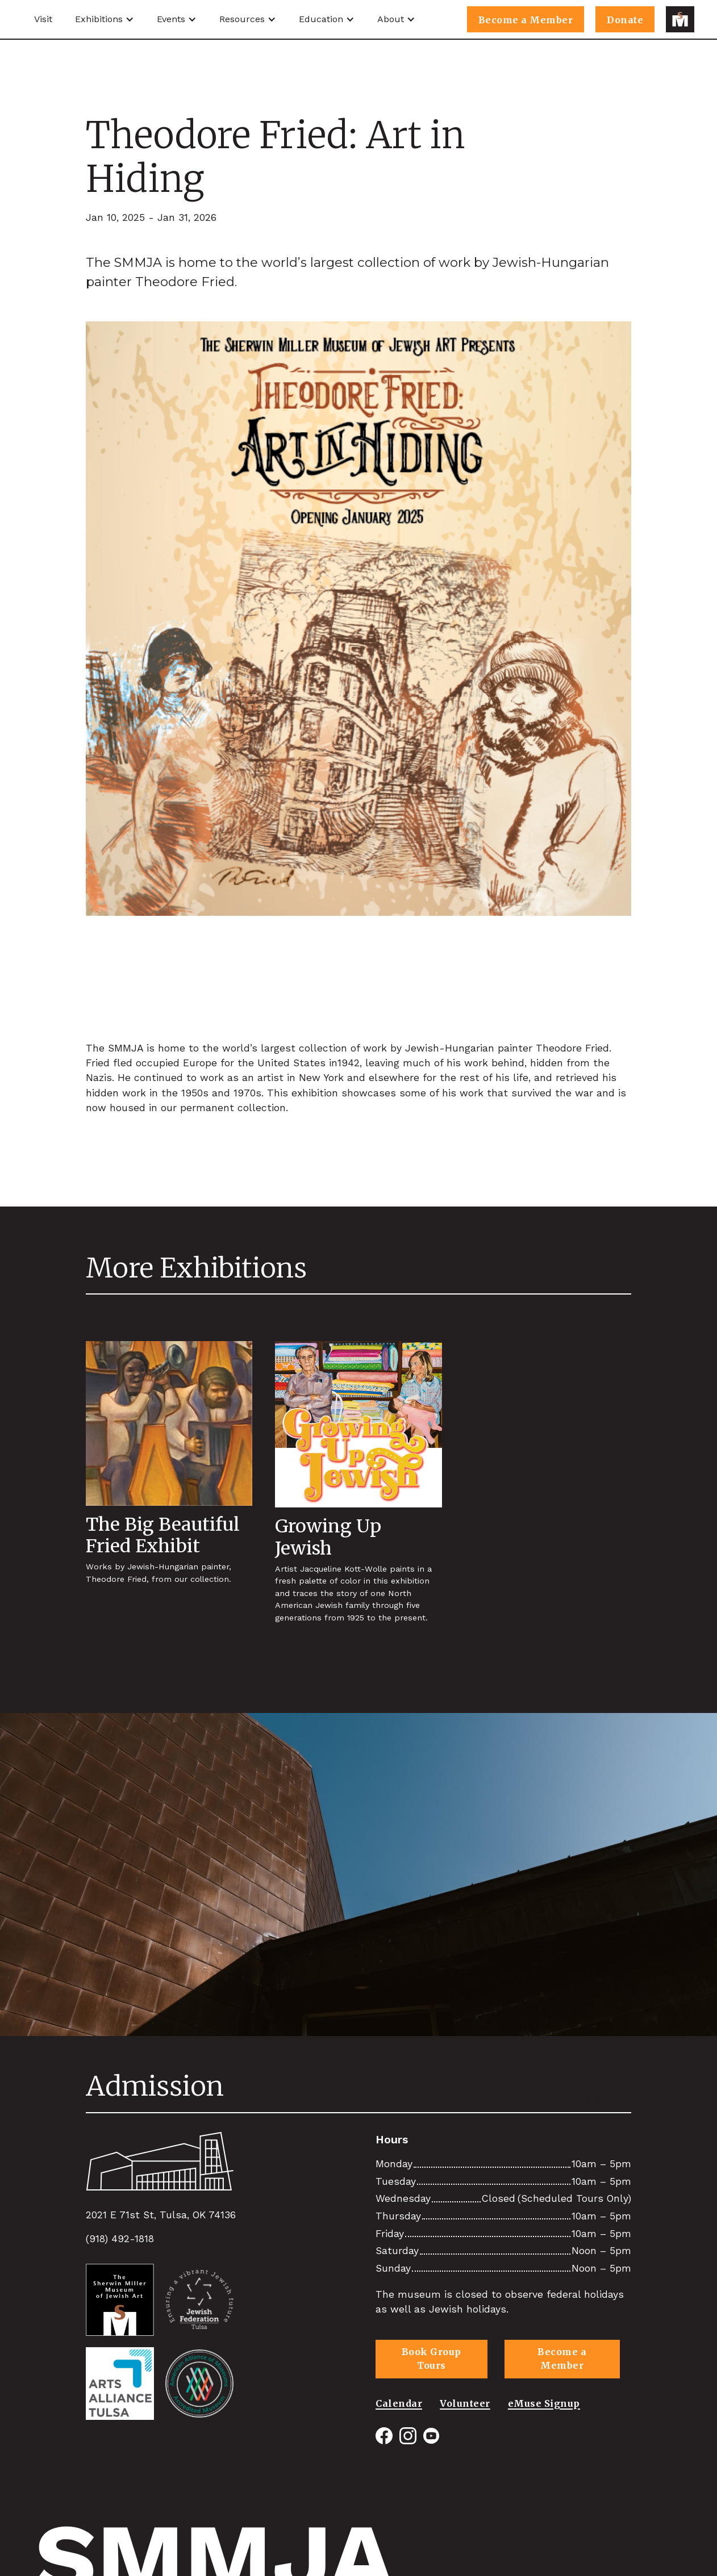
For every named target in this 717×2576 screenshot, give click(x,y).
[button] (104, 19)
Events (171, 19)
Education (321, 19)
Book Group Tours (431, 2358)
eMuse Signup (544, 2403)
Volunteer (465, 2403)
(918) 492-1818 (120, 2238)
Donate (625, 20)
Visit (43, 19)
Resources (242, 19)
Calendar (399, 2403)
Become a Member (525, 20)
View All (598, 2099)
